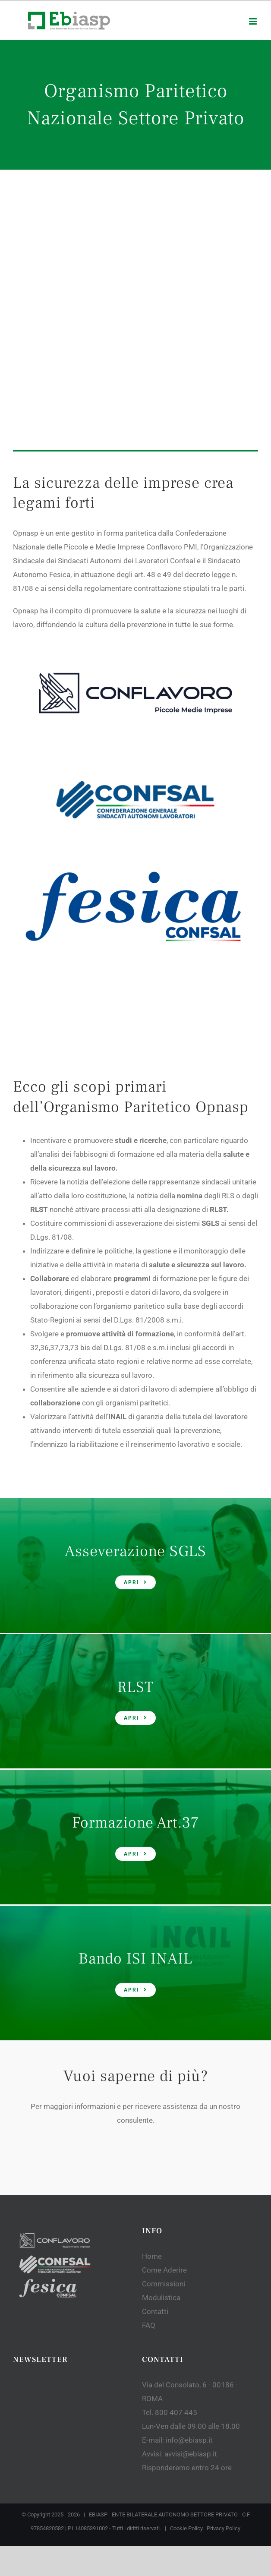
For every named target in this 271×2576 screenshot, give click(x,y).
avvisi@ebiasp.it (190, 2274)
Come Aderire (164, 2091)
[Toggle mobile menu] (253, 21)
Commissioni (163, 2104)
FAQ (148, 2146)
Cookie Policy (186, 2349)
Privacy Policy (223, 2349)
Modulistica (161, 2118)
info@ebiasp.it (189, 2261)
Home (152, 2077)
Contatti (155, 2132)
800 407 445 (176, 2233)
